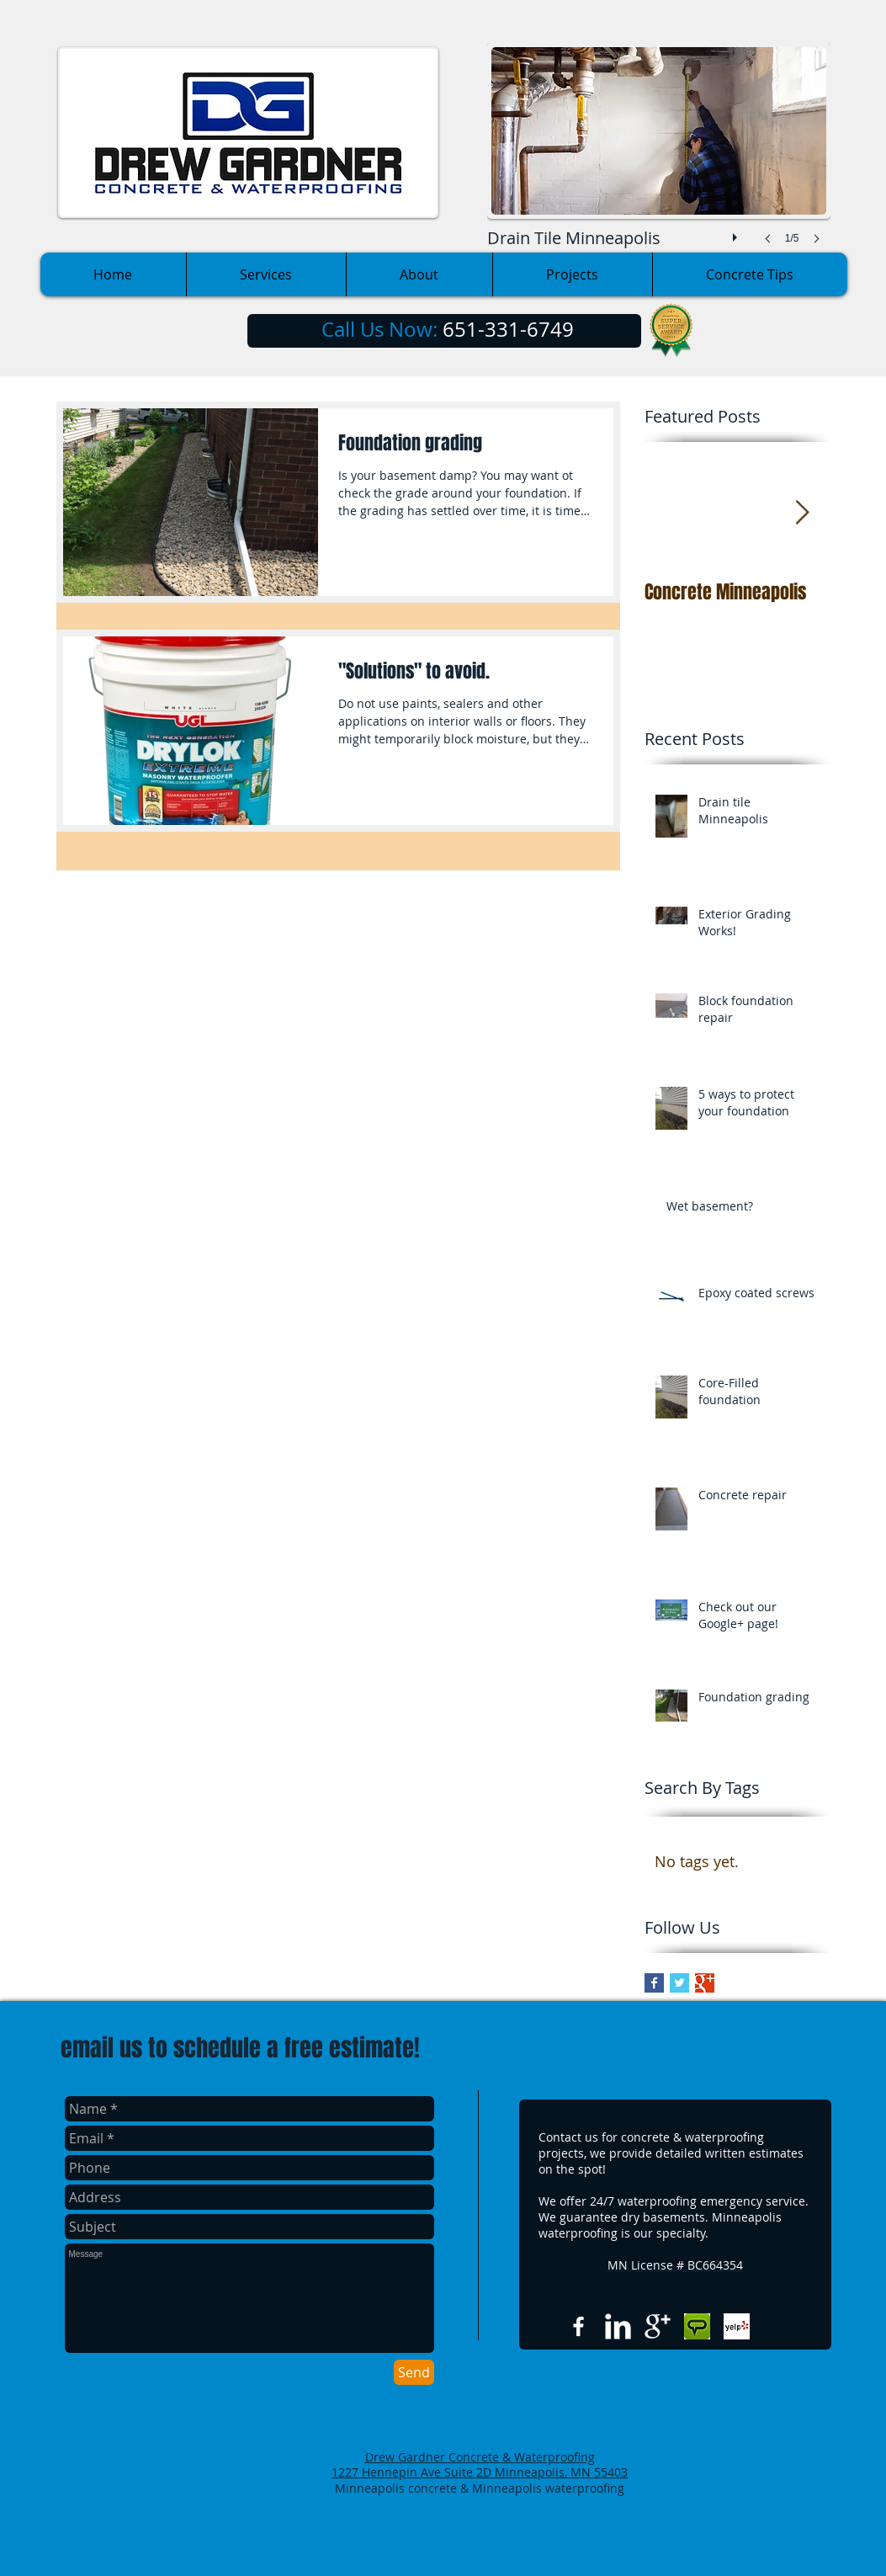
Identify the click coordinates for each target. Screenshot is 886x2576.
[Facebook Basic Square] (654, 1983)
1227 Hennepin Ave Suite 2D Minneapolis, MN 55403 (480, 2472)
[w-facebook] (578, 2326)
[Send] (414, 2372)
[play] (737, 233)
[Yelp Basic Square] (737, 2326)
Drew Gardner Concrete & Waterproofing (480, 2457)
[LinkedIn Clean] (618, 2326)
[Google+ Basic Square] (704, 1983)
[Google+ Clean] (658, 2326)
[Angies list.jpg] (697, 2326)
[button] (658, 160)
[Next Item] (802, 513)
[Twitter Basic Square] (679, 1983)
